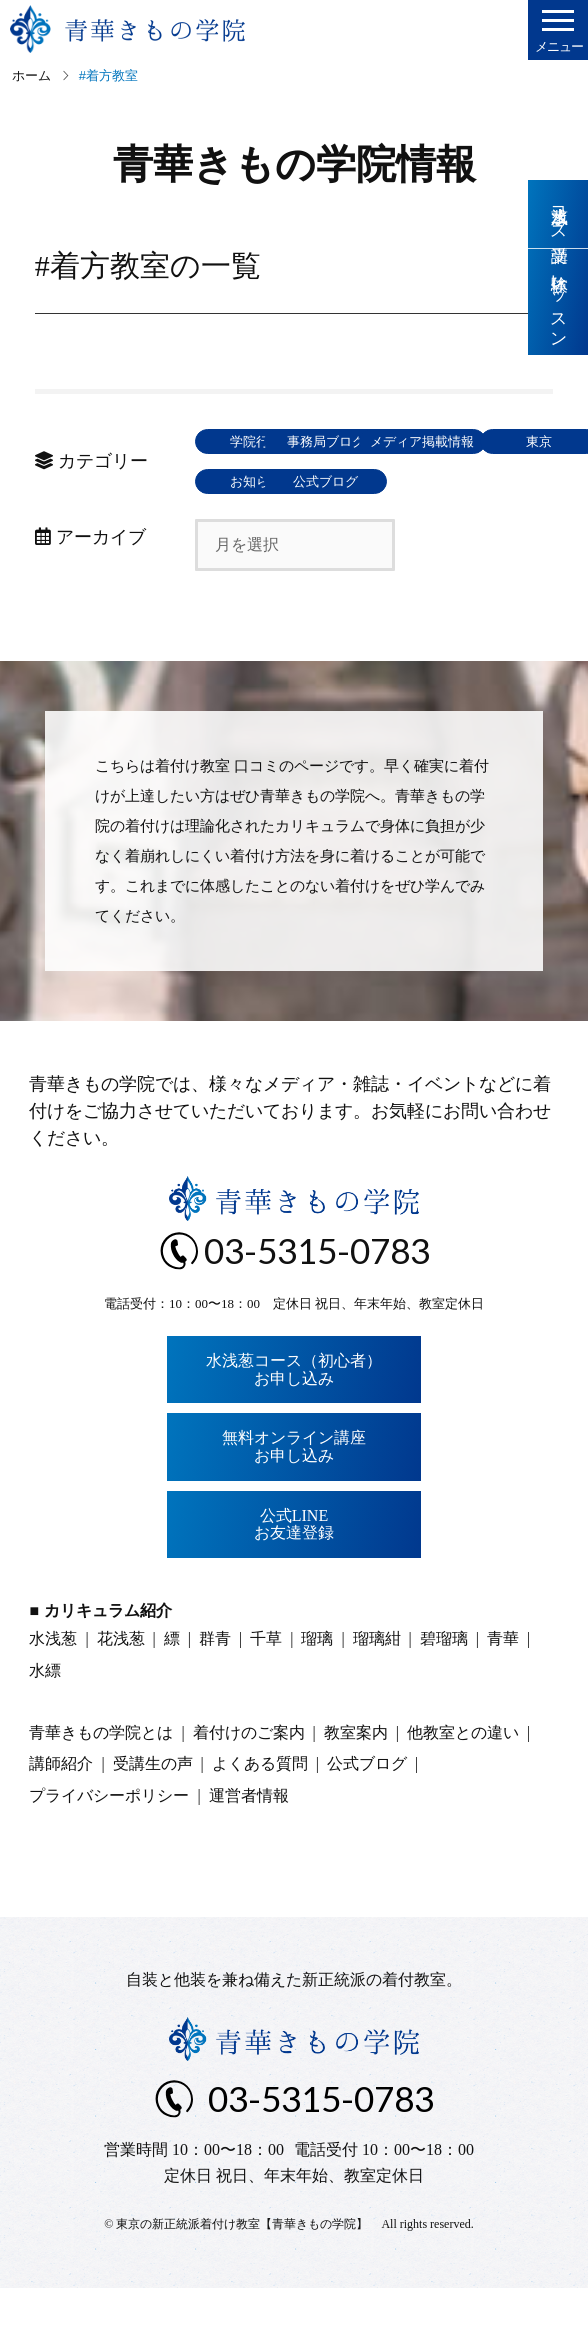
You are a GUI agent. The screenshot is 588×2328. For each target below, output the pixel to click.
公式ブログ (404, 521)
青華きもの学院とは (101, 1772)
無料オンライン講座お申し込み (294, 1486)
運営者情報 (249, 1835)
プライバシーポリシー (109, 1835)
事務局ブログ (405, 441)
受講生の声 (153, 1803)
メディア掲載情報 (260, 481)
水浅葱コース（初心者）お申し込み (294, 1409)
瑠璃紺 (377, 1678)
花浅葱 (121, 1678)
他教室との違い (463, 1772)
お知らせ (260, 521)
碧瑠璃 (444, 1678)
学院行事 (260, 441)
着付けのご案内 (249, 1772)
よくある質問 (260, 1803)
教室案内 (356, 1772)
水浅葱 (53, 1678)
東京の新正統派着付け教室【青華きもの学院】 (242, 2264)
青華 (503, 1678)
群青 (215, 1678)
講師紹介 (61, 1803)
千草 (266, 1678)
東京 (405, 481)
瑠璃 (317, 1678)
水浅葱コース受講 (558, 214)
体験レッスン (558, 302)
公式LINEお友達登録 (294, 1564)
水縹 (45, 1710)
